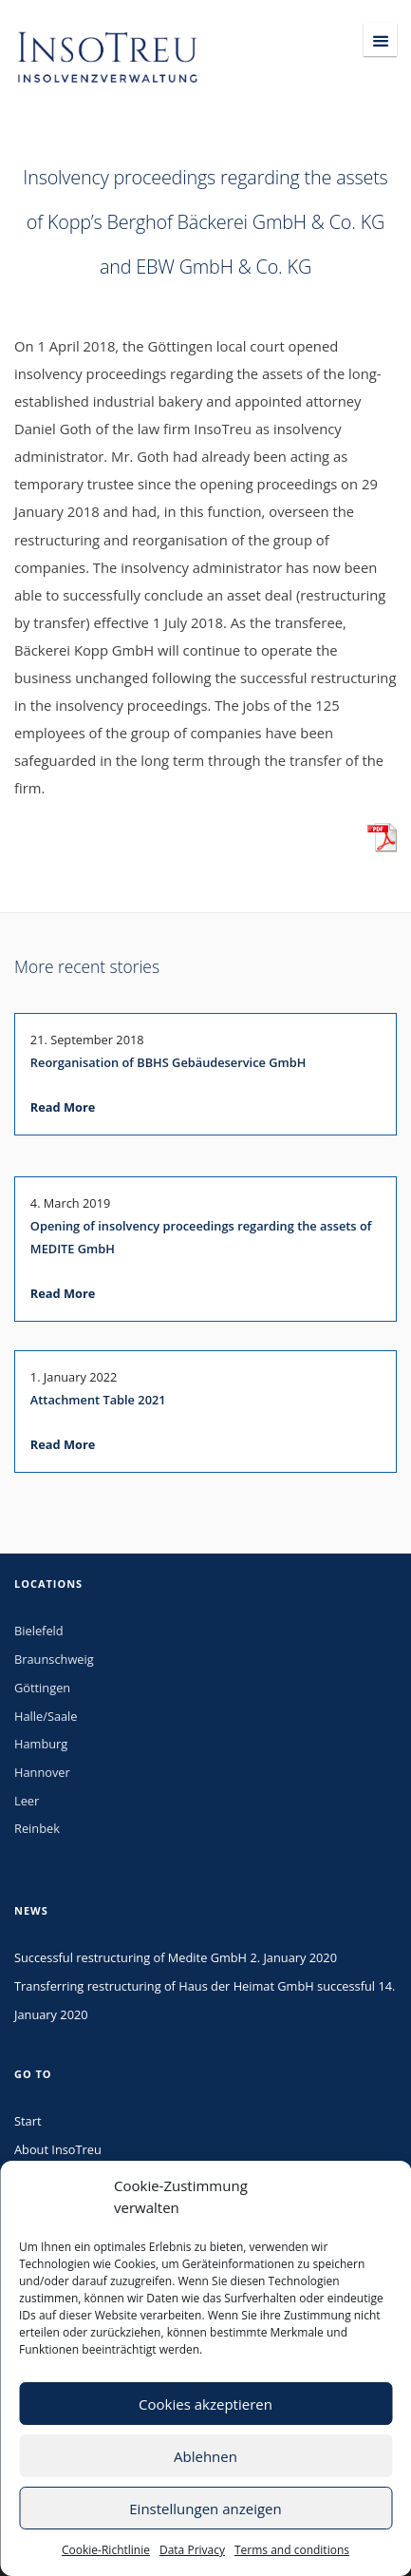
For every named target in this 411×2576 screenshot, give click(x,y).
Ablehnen (205, 2456)
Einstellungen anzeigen (205, 2508)
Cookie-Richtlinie (106, 2550)
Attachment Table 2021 (98, 1399)
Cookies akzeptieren (205, 2404)
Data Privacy (192, 2550)
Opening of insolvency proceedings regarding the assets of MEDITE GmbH (201, 1237)
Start (27, 2120)
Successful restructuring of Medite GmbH (130, 1957)
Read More (63, 1107)
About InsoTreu (58, 2149)
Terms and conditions (291, 2550)
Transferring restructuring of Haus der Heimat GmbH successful (194, 1985)
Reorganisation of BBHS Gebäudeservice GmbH (168, 1062)
